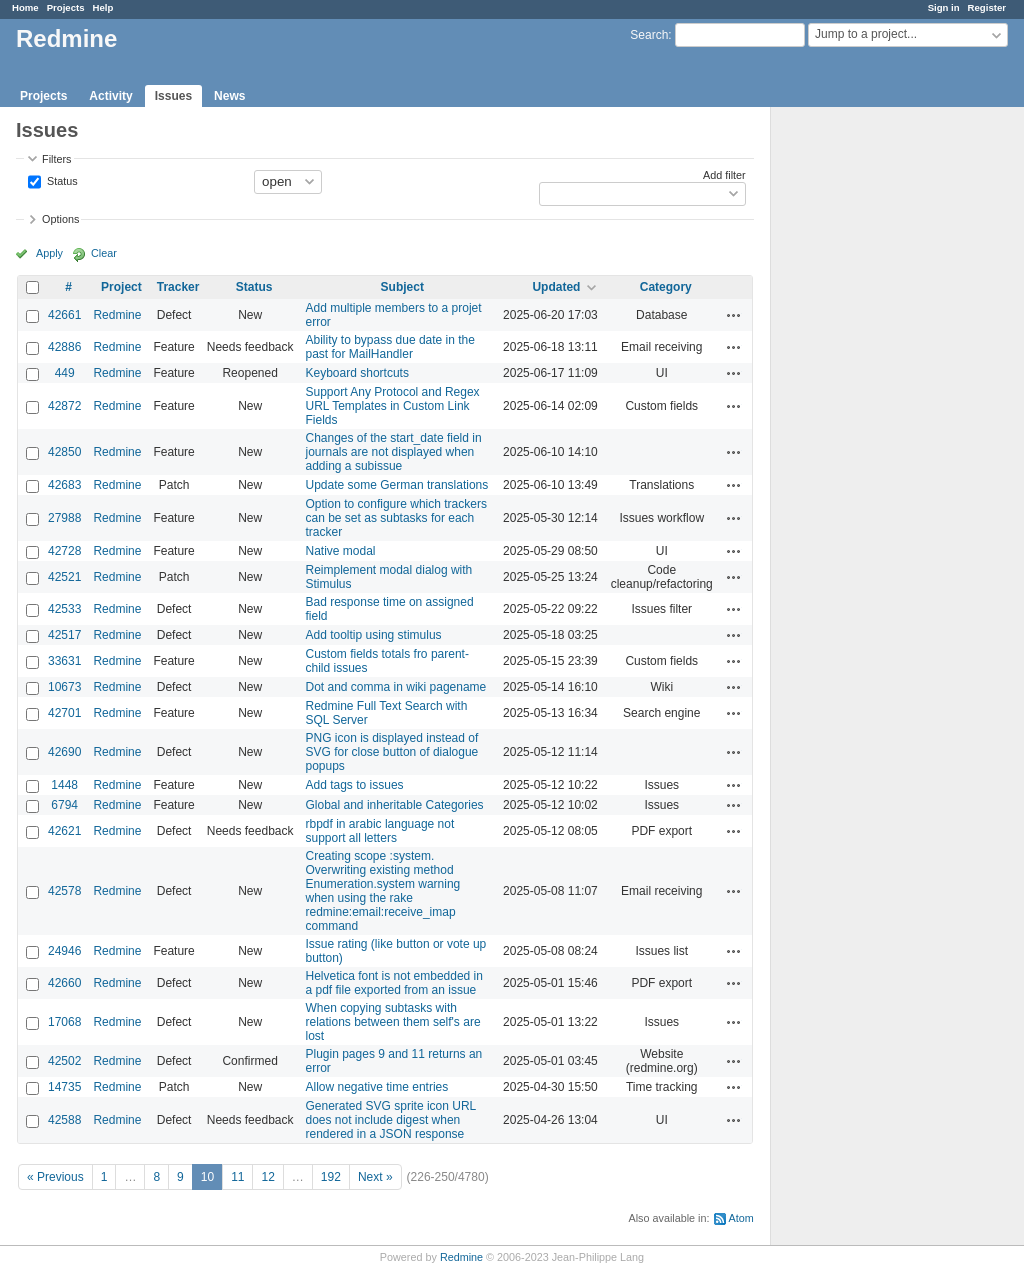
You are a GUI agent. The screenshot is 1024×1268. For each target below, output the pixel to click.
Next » (375, 1177)
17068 (64, 1022)
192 (331, 1177)
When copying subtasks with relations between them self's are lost (393, 1022)
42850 (64, 452)
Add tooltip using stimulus (374, 635)
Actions (734, 315)
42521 (64, 577)
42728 (64, 551)
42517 (64, 635)
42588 (64, 1120)
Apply (49, 253)
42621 (64, 831)
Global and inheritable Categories (395, 805)
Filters (56, 159)
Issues (173, 96)
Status (61, 180)
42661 (64, 315)
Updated (556, 287)
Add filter (724, 175)
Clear (104, 253)
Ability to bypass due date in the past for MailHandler (390, 347)
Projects (66, 7)
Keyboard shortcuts (357, 373)
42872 (64, 406)
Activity (110, 96)
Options (60, 219)
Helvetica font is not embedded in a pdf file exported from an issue (394, 983)
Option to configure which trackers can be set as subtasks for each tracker (396, 518)
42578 (64, 891)
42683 (64, 485)
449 (65, 373)
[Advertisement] (871, 421)
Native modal (341, 551)
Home (25, 7)
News (229, 96)
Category (666, 287)
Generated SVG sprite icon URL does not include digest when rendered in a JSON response (391, 1120)
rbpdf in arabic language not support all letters (380, 831)
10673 (64, 687)
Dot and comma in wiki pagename (396, 687)
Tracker (178, 287)
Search (649, 35)
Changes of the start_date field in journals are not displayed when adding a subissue (394, 452)
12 (267, 1177)
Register (987, 7)
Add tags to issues (355, 785)
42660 (64, 983)
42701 (64, 713)
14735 (64, 1087)
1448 (64, 785)
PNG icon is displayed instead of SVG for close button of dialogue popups (392, 752)
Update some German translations (397, 485)
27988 (64, 518)
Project (121, 287)
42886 (64, 347)
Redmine (117, 315)
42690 (64, 752)
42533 (64, 609)
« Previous (55, 1177)
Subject (402, 287)
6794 (64, 805)
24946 (64, 951)
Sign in (944, 7)
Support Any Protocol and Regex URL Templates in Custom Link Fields (393, 406)
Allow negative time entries (377, 1087)
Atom (741, 1218)
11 (237, 1177)
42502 (64, 1061)
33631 (64, 661)
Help (103, 7)
